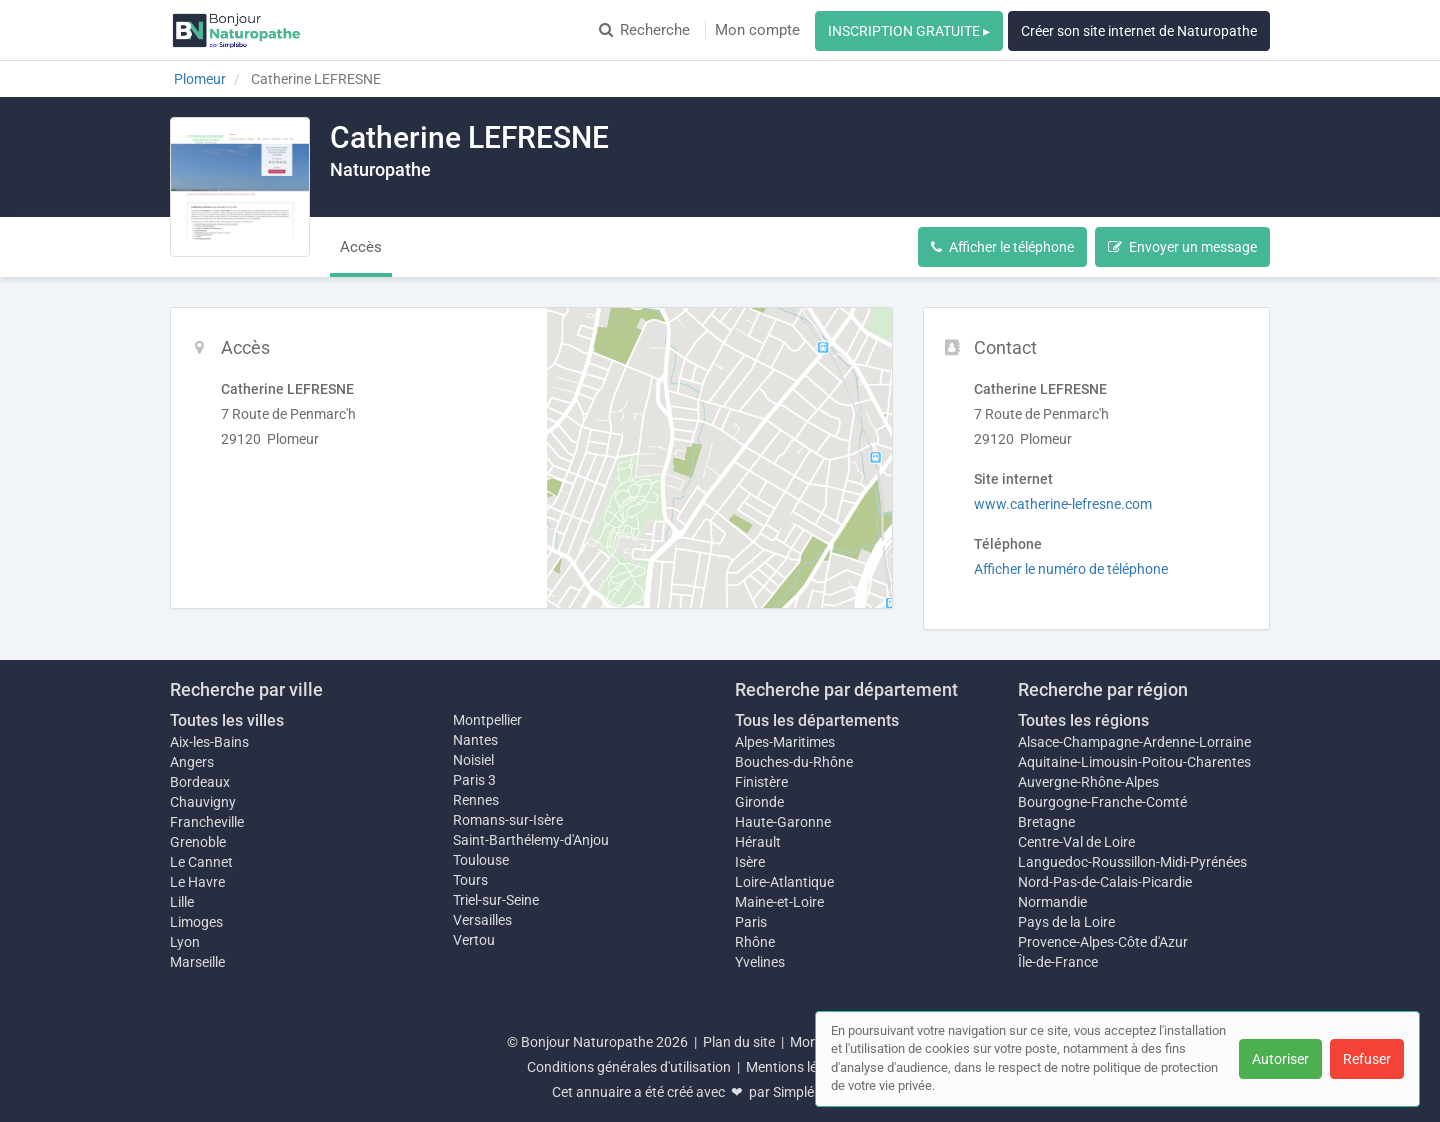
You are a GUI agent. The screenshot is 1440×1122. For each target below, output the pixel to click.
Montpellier (487, 720)
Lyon (185, 942)
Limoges (196, 922)
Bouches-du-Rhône (794, 762)
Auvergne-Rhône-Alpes (1088, 782)
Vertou (474, 940)
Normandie (1052, 902)
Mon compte (757, 30)
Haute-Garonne (783, 822)
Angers (192, 762)
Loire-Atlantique (784, 882)
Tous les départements (817, 720)
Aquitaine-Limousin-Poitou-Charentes (1134, 762)
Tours (470, 880)
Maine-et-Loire (779, 902)
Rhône (755, 942)
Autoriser (1280, 1059)
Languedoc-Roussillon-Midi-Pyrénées (1132, 862)
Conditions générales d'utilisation (629, 1067)
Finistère (761, 782)
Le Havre (197, 882)
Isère (750, 862)
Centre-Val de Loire (1076, 842)
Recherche (644, 30)
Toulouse (481, 860)
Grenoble (198, 842)
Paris (751, 922)
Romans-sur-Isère (508, 820)
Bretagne (1046, 822)
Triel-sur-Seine (496, 900)
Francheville (207, 822)
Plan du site (739, 1042)
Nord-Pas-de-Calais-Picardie (1105, 882)
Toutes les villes (227, 720)
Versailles (482, 920)
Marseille (197, 962)
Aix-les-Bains (209, 742)
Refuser (1367, 1059)
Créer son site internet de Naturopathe (1139, 31)
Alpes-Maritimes (785, 742)
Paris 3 (474, 780)
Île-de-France (1058, 962)
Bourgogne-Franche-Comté (1102, 802)
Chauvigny (203, 802)
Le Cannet (201, 862)
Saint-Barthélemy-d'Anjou (531, 840)
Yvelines (760, 962)
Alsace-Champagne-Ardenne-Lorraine (1134, 742)
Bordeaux (200, 782)
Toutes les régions (1083, 720)
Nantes (475, 740)
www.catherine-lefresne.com (1063, 504)
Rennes (476, 800)
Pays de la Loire (1066, 922)
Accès (361, 247)
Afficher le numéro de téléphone (1071, 569)
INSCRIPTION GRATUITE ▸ (909, 31)
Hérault (758, 842)
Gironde (759, 802)
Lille (182, 902)
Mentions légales (798, 1067)
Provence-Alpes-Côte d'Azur (1103, 942)
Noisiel (473, 760)
